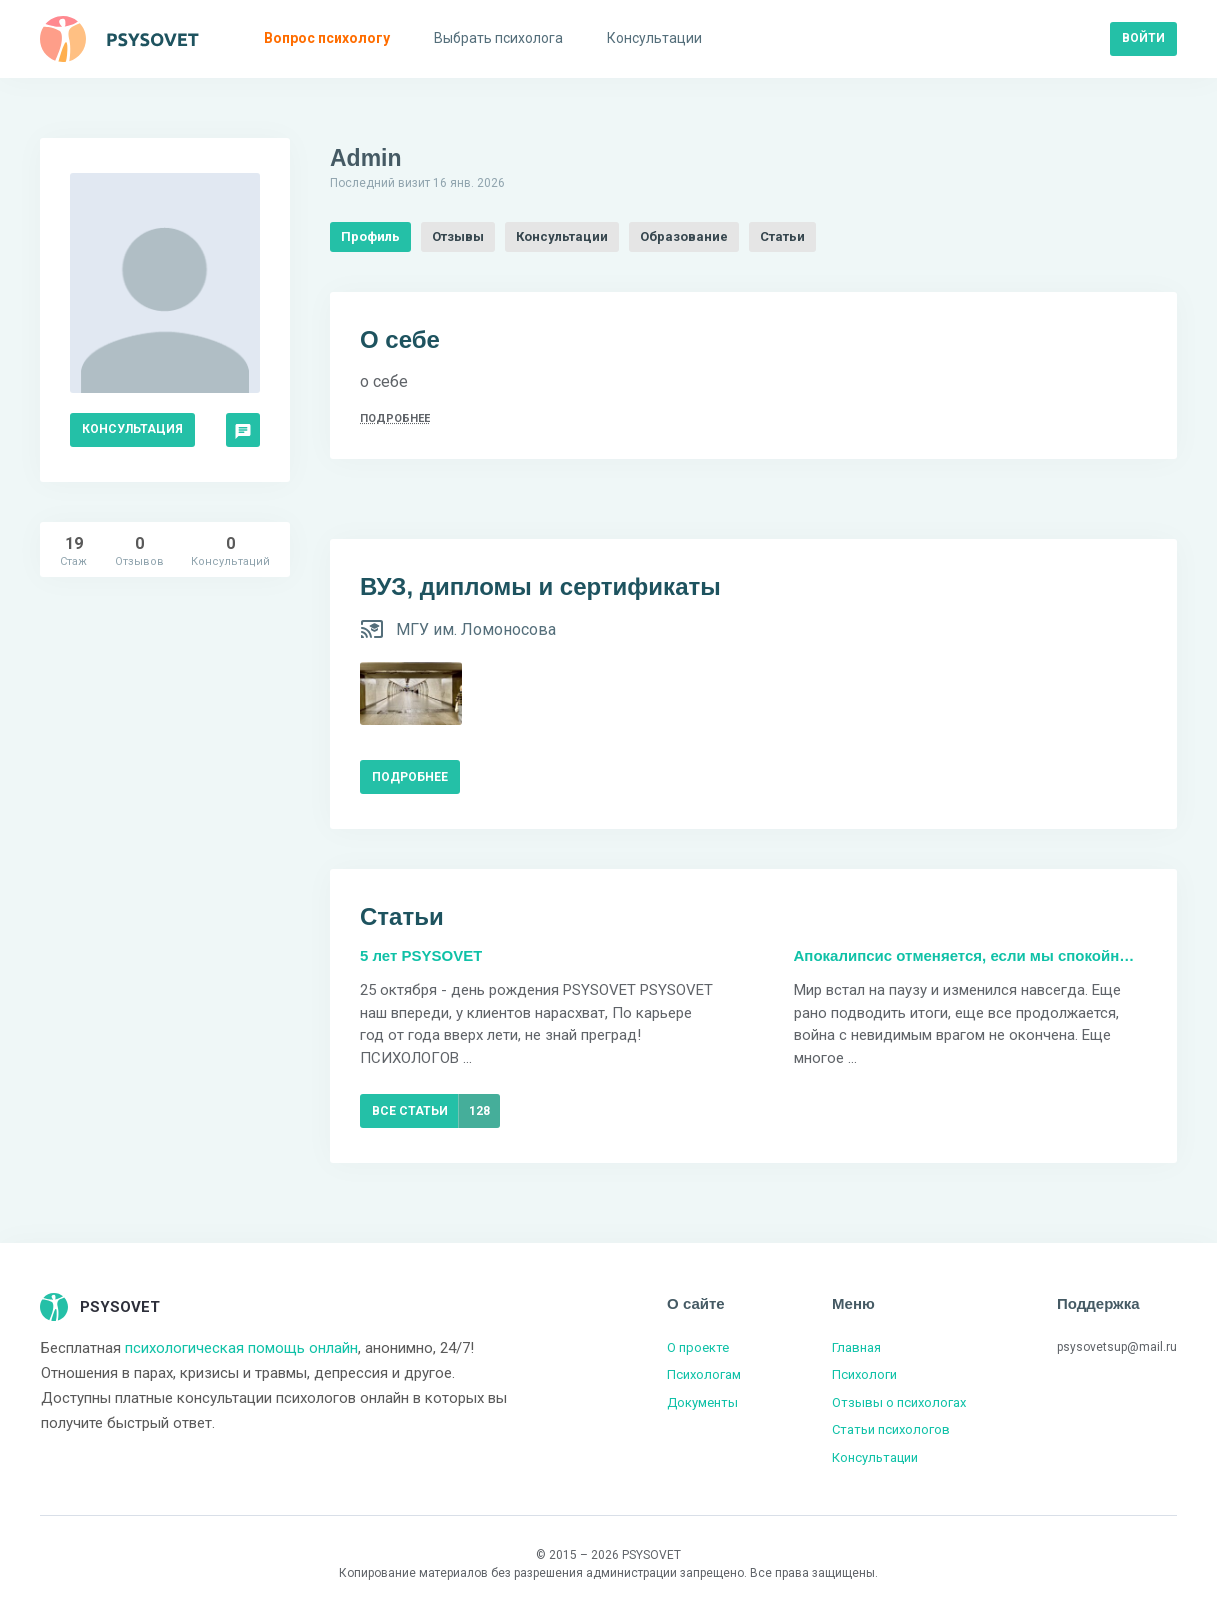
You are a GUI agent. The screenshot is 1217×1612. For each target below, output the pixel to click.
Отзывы (458, 236)
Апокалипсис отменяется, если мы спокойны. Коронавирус (971, 955)
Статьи (782, 236)
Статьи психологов (891, 1429)
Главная (856, 1347)
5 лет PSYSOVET (421, 955)
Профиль (370, 236)
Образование (684, 236)
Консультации (562, 236)
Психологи (864, 1374)
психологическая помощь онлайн (241, 1348)
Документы (702, 1402)
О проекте (698, 1347)
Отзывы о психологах (899, 1402)
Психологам (704, 1374)
